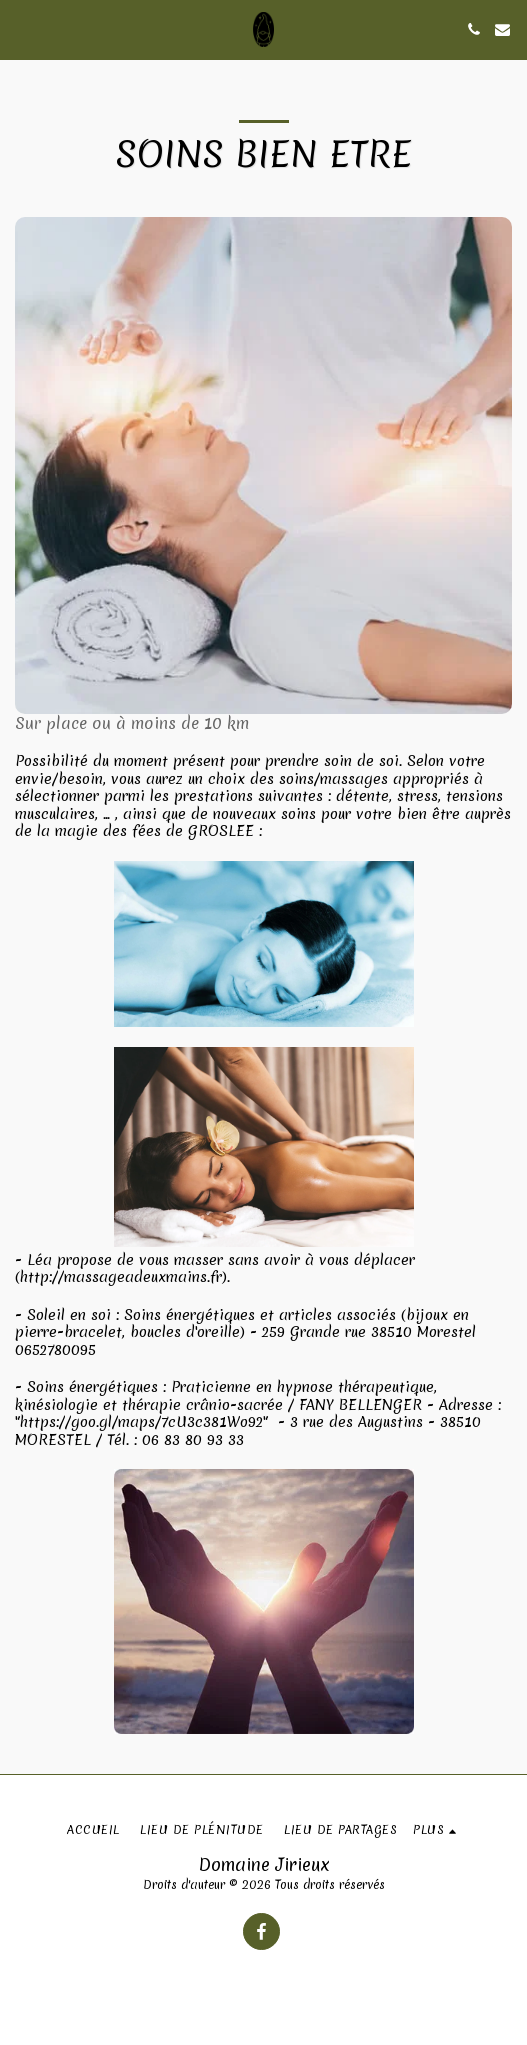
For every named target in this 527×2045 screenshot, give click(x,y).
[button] (22, 28)
